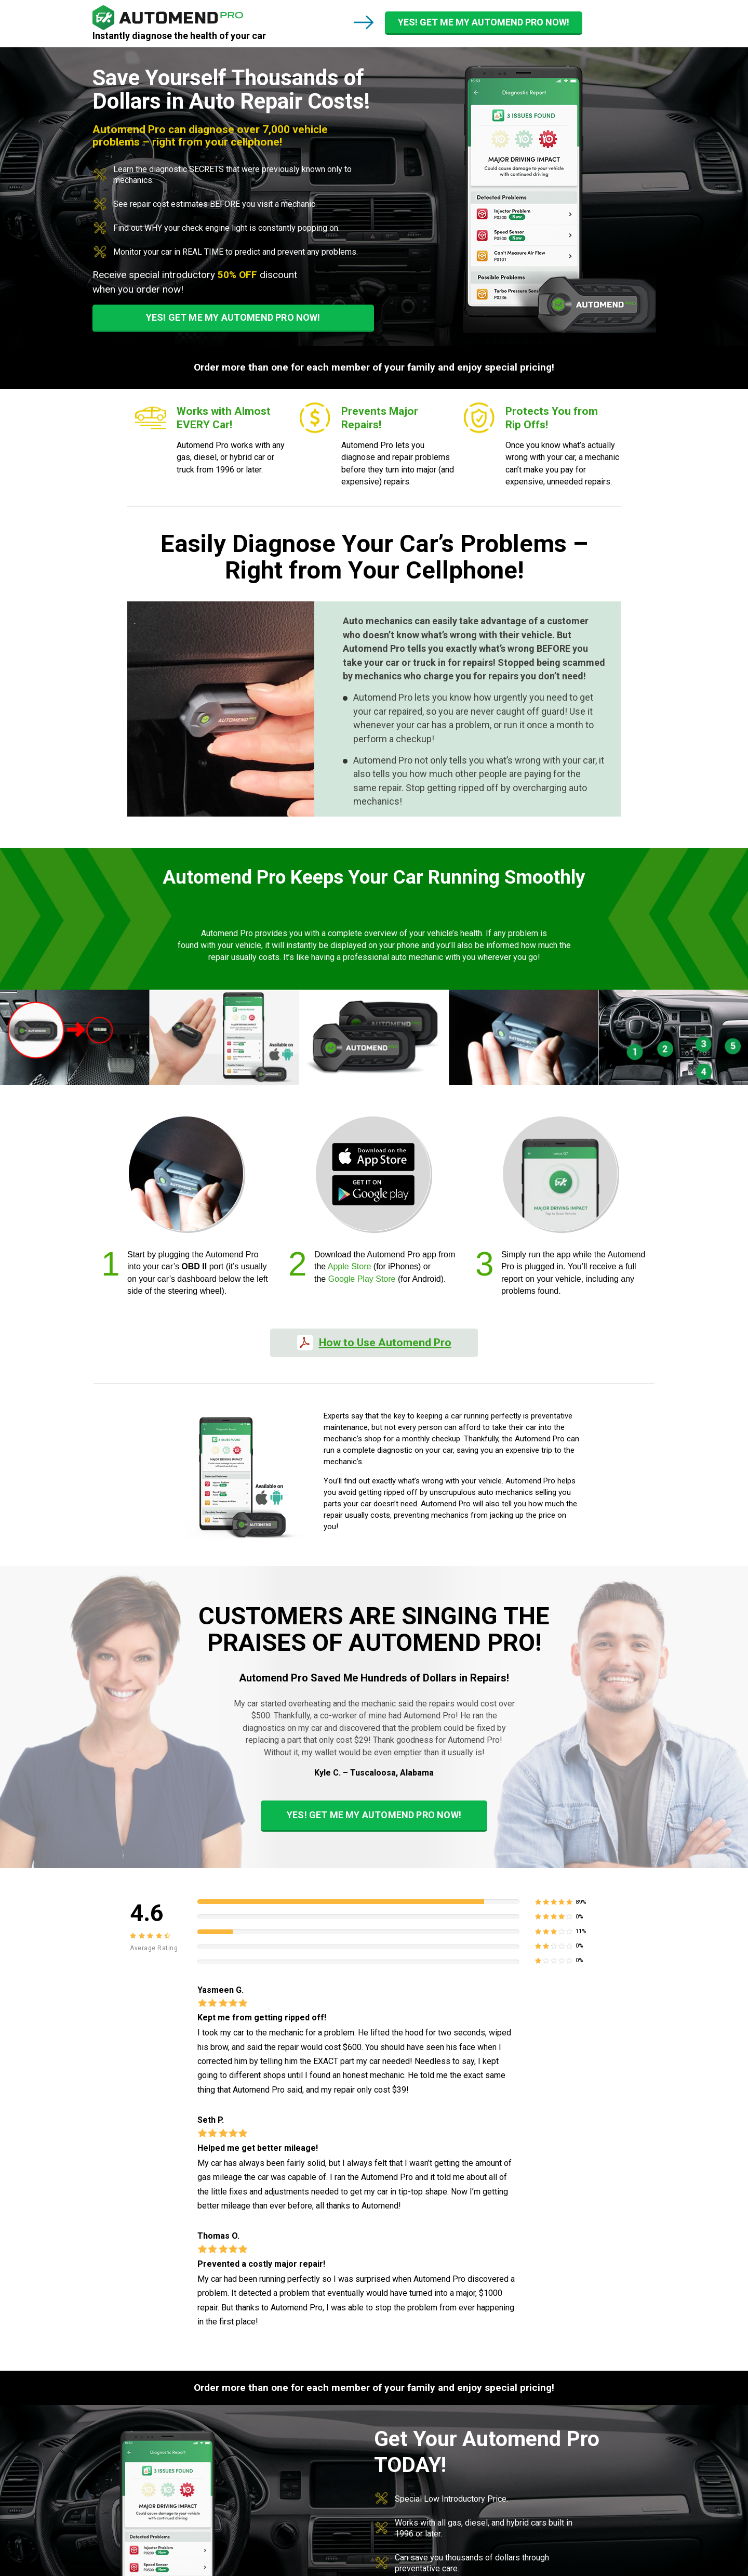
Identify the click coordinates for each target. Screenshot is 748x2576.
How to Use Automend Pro (385, 1342)
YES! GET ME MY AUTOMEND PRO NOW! (483, 22)
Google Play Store (362, 1278)
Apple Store (349, 1266)
